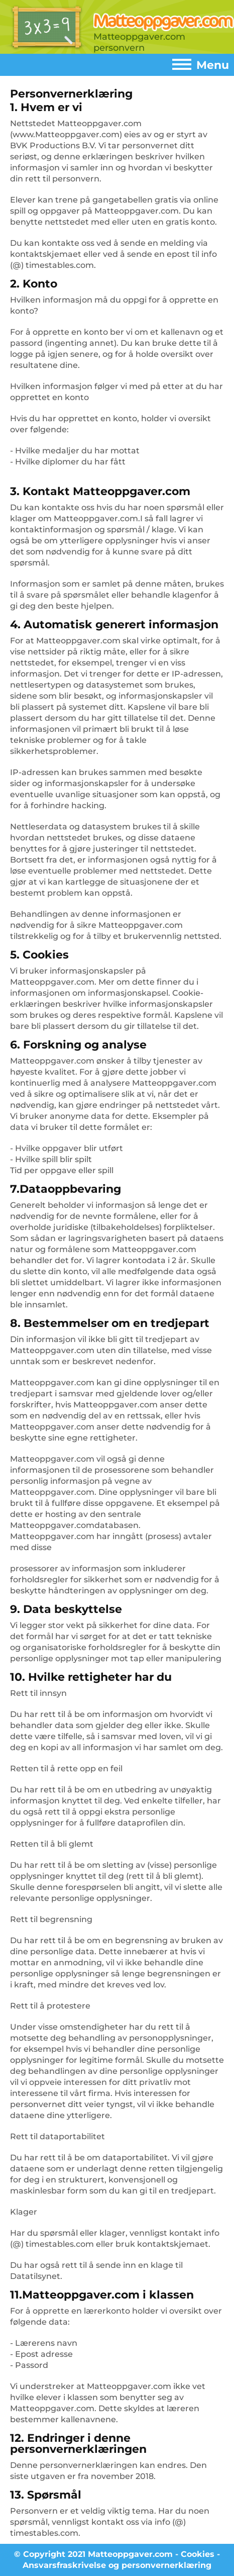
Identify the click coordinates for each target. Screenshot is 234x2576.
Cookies (197, 2554)
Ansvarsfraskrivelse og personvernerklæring (117, 2565)
